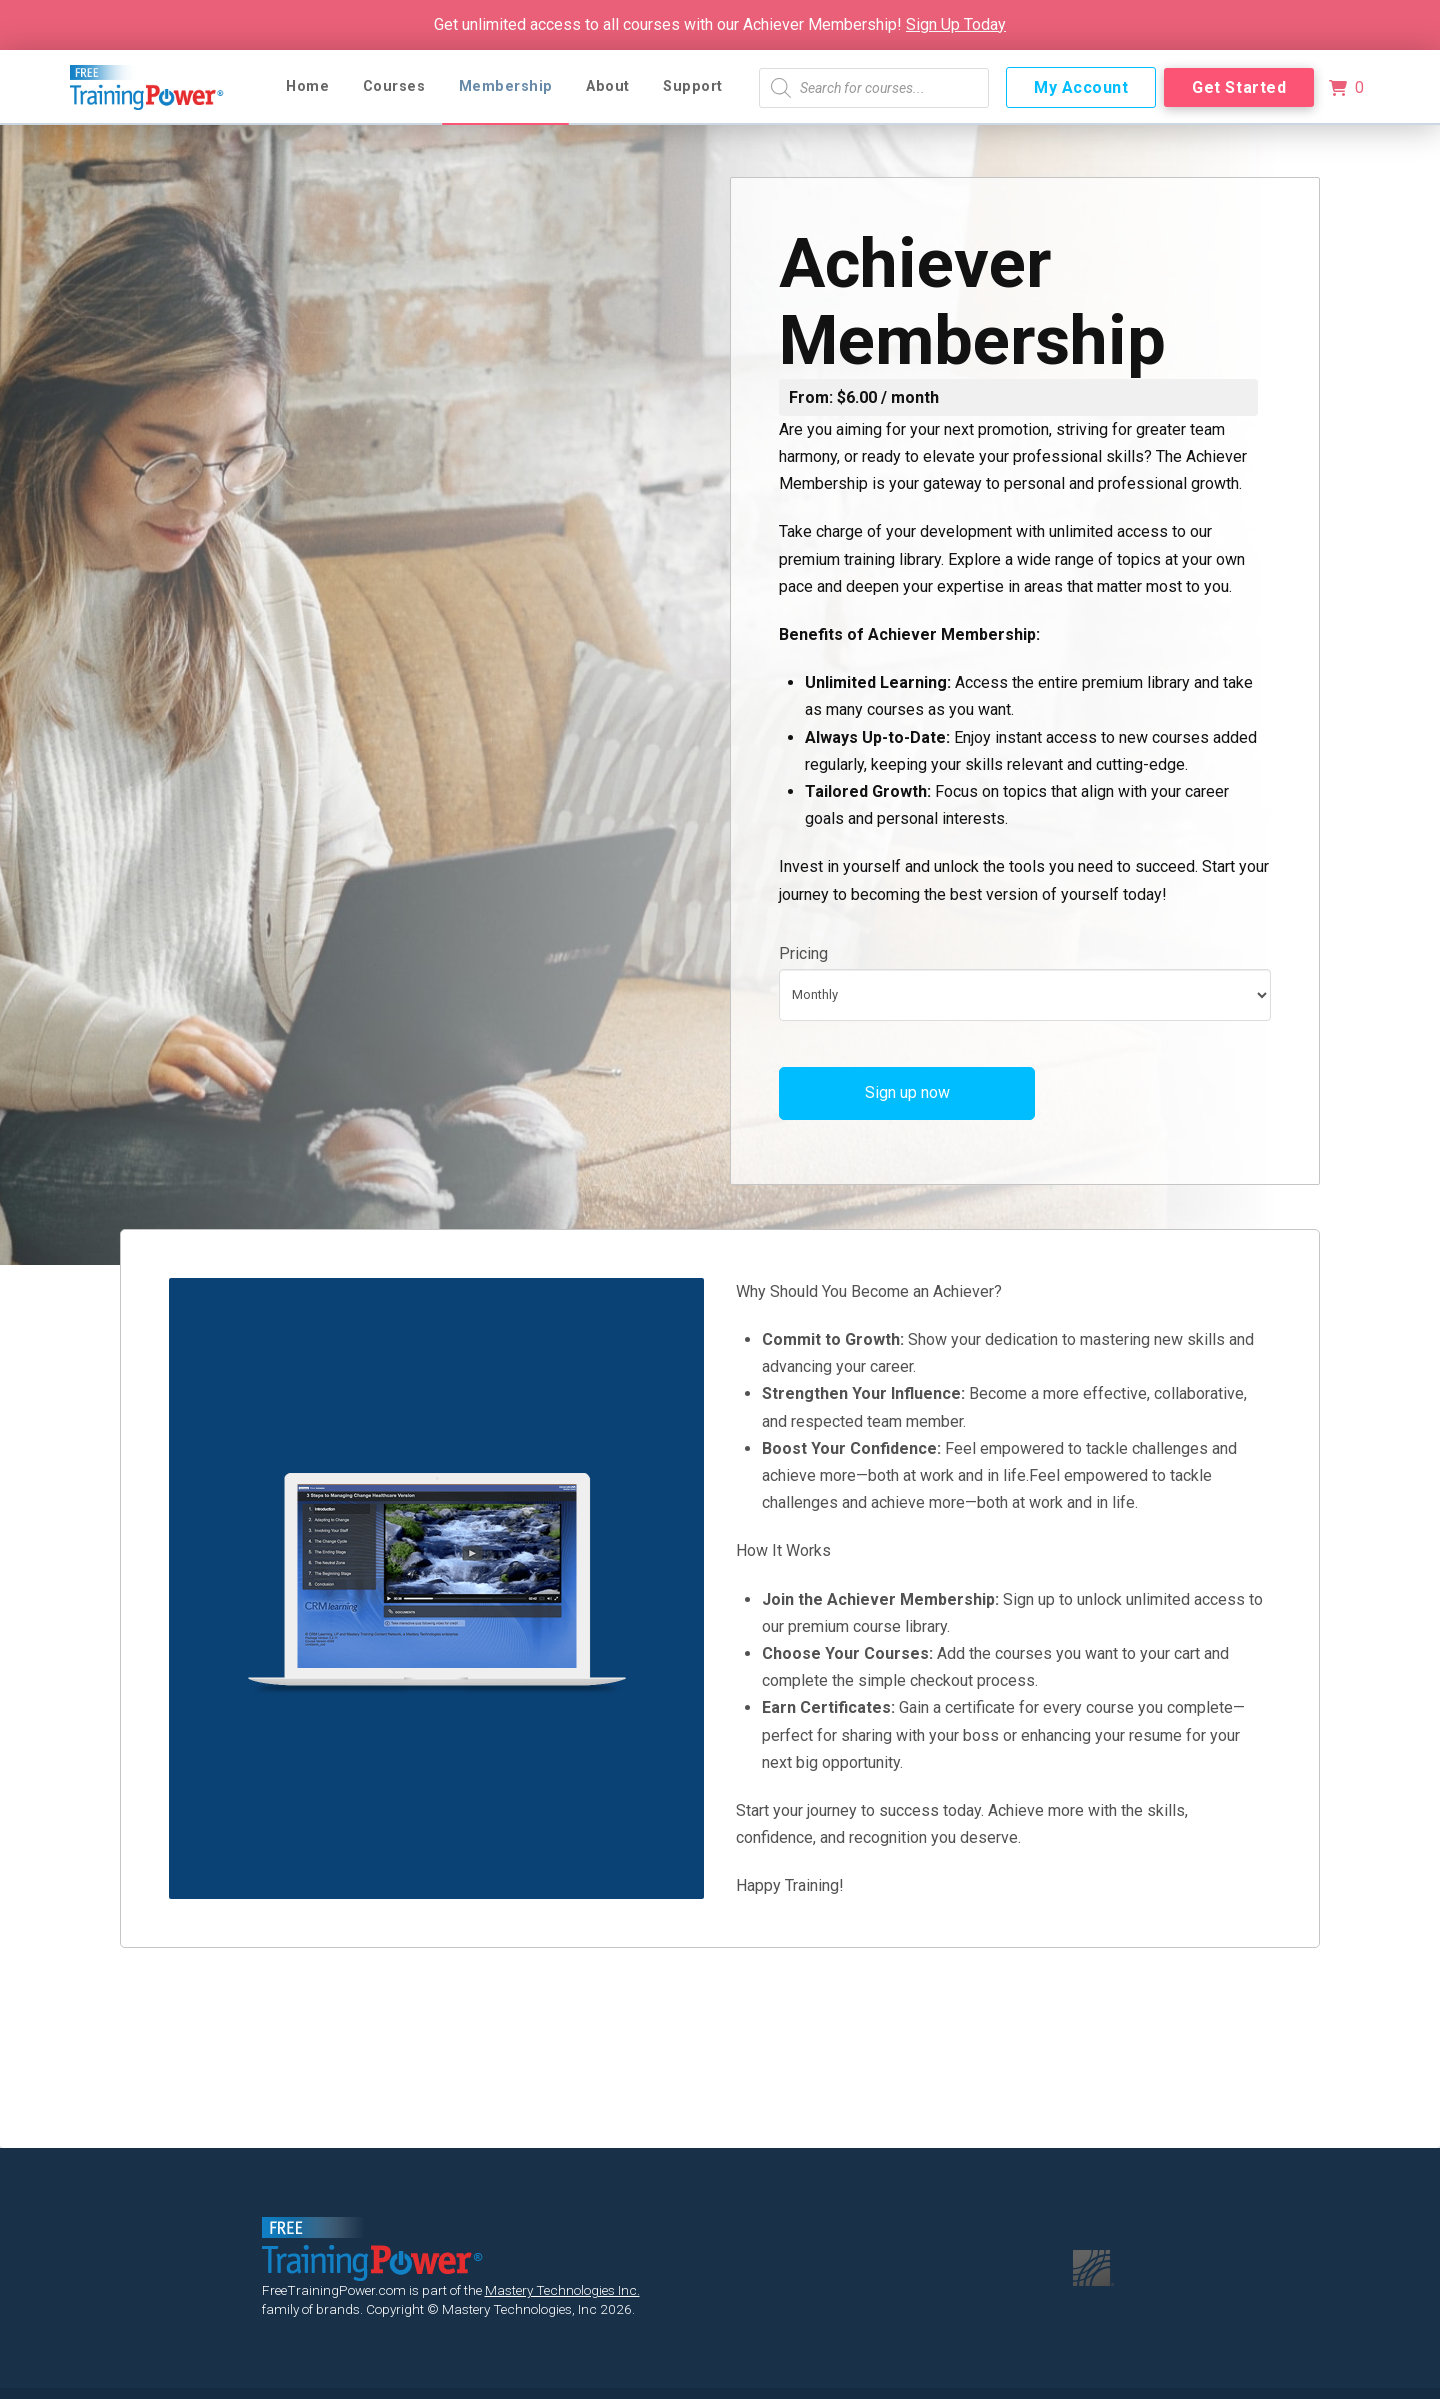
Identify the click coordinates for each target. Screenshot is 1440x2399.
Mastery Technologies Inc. (562, 2290)
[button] (1346, 88)
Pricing (803, 953)
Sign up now (907, 1092)
